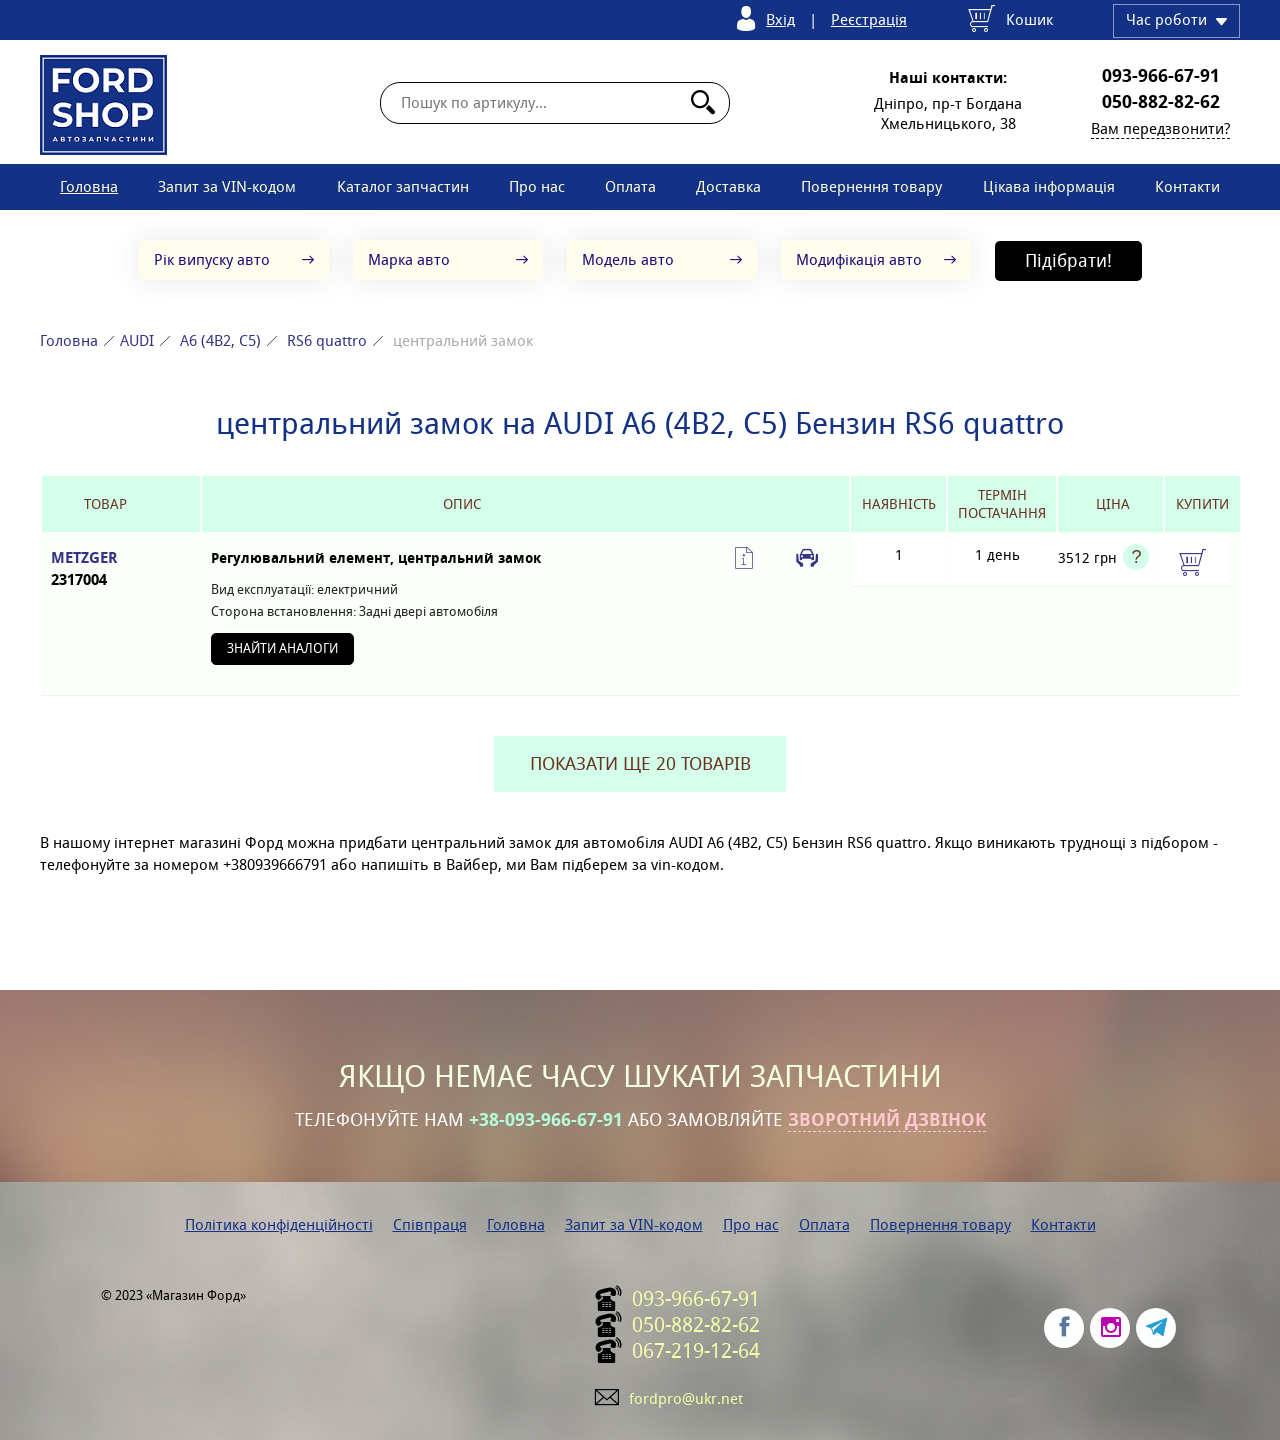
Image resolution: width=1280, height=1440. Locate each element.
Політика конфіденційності (279, 1224)
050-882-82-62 (1161, 102)
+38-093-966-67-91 (546, 1120)
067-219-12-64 (696, 1351)
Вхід (780, 19)
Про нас (537, 186)
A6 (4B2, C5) (220, 340)
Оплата (630, 186)
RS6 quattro (327, 340)
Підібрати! (1068, 260)
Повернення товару (871, 186)
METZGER (105, 569)
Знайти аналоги (282, 648)
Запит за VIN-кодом (227, 186)
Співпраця (430, 1224)
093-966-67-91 (1161, 76)
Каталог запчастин (403, 186)
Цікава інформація (1049, 186)
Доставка (728, 186)
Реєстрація (869, 19)
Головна (89, 186)
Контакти (1187, 186)
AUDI (137, 340)
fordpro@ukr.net (686, 1398)
